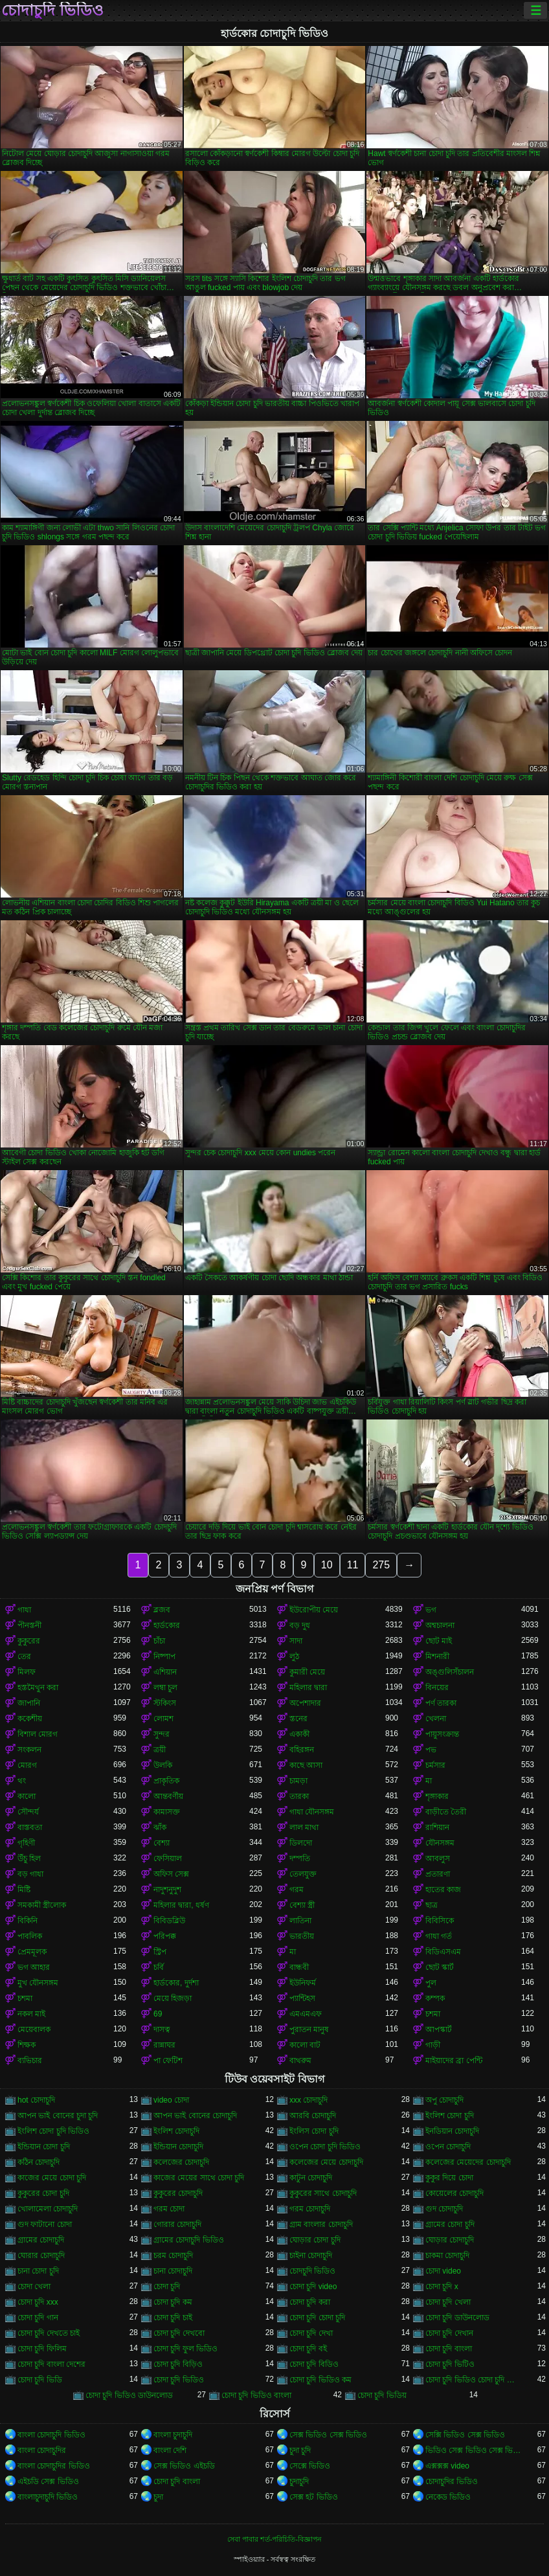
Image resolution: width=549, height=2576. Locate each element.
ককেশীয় (29, 1718)
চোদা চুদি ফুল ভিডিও (185, 2348)
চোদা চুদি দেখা (311, 2333)
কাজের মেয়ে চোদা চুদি (51, 2177)
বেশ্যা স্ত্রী (302, 1905)
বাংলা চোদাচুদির (41, 2450)
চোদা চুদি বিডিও (314, 2364)
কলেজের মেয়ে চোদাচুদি (326, 2162)
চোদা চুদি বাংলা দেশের (51, 2364)
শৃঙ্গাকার (437, 1796)
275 (381, 1564)
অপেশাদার (305, 1703)
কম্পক (435, 1998)
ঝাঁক (159, 1827)
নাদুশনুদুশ (167, 1889)
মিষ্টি (23, 1889)
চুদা (158, 2497)
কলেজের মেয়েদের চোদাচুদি (468, 2162)
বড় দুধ (299, 1625)
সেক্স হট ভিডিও (313, 2497)
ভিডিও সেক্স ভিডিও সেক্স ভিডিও (473, 2450)
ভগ (430, 1609)
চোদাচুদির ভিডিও (451, 2481)
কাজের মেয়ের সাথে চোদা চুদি (198, 2177)
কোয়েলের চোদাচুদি (454, 2193)
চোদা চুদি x (441, 2286)
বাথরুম (300, 2060)
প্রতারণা (437, 1874)
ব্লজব (161, 1609)
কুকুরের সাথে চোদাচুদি (323, 2193)
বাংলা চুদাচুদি (172, 2434)
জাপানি (28, 1703)
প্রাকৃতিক (166, 1780)
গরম (296, 1889)
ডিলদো (300, 1842)
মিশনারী (437, 1656)
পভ (430, 1749)
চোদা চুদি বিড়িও (178, 2364)
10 (327, 1564)
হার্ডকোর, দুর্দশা (176, 1982)
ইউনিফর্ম (302, 1982)
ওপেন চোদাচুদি (448, 2146)
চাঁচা (159, 1640)
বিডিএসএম (443, 1951)
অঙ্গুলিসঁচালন (449, 1672)
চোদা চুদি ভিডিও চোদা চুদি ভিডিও (473, 2379)
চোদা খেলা (33, 2286)
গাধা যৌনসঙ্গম (311, 1811)
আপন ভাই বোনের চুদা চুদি (57, 2115)
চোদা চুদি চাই (172, 2317)
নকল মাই (31, 2013)
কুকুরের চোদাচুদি (178, 2193)
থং (21, 1780)
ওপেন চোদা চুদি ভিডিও (325, 2146)
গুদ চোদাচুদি (444, 2208)
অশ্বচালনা (439, 1625)
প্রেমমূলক (32, 1951)
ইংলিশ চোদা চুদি (449, 2115)
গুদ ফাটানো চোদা (44, 2224)
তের (24, 1656)
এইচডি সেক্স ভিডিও (48, 2481)
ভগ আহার (33, 1967)
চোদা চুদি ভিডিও (178, 2379)
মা (428, 1780)
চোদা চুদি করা (309, 2302)
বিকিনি (27, 1920)
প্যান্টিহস (302, 1998)
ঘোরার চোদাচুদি (41, 2255)
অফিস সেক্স (171, 1874)
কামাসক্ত (166, 1811)
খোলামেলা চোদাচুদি (47, 2208)
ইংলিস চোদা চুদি (314, 2131)
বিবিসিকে (439, 1920)
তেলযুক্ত (303, 1874)
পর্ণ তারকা (440, 1703)
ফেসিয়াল (167, 1858)
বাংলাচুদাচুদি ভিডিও (47, 2497)
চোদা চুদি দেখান (449, 2333)
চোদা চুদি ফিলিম (42, 2348)
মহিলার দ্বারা (308, 1687)
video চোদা (171, 2100)
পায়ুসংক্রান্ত (442, 1734)
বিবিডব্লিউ (169, 1920)
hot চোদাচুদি (36, 2100)
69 (157, 2013)
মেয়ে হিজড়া (172, 1998)
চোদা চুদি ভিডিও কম (320, 2379)
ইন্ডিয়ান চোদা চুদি (43, 2146)
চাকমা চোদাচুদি (447, 2255)
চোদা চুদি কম (172, 2302)
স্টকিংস (164, 1703)
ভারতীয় (301, 1936)
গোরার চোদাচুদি (177, 2224)
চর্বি (158, 1967)
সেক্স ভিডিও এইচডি (184, 2465)
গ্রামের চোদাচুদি (40, 2239)
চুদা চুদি (300, 2450)
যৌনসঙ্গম (439, 1842)
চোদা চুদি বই (308, 2348)
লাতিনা (300, 1920)
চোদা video (443, 2271)
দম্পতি (299, 1858)
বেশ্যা (161, 1842)
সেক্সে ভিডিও (309, 2465)
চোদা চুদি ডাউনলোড (457, 2317)
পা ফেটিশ (168, 2060)
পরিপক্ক (164, 1936)
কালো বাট (304, 2045)
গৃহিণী (26, 1842)
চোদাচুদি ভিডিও (52, 10)
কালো (26, 1796)
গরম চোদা (169, 2208)
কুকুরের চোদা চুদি (43, 2193)
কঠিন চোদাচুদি (38, 2162)
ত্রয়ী (159, 1749)
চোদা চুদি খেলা (448, 2302)
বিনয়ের (437, 1687)
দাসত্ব (161, 2029)
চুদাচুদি (299, 2481)
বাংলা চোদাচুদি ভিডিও (51, 2434)
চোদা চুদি (166, 2286)
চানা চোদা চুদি (38, 2271)
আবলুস (437, 1858)
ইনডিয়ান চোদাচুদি (452, 2131)
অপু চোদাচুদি (444, 2100)
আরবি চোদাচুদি (312, 2115)
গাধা (24, 1609)
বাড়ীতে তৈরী (445, 1811)
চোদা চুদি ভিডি (39, 2379)
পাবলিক (29, 1936)
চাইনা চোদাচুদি (310, 2255)
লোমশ (163, 1718)
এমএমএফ (305, 2013)
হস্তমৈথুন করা (37, 1687)
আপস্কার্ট (438, 2029)
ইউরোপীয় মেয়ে (313, 1609)
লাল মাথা (304, 1827)
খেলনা (435, 1718)
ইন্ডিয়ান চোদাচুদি (178, 2146)
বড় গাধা (30, 1874)
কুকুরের (28, 1640)
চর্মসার (435, 1765)
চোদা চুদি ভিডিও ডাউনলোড (129, 2395)
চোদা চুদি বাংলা (448, 2348)
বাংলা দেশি (169, 2450)
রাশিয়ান (437, 1827)
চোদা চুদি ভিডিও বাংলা (256, 2395)
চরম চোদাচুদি (173, 2255)
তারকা (299, 1796)
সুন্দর (161, 1734)
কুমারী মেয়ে (307, 1672)
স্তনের (298, 1718)
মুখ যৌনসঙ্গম (37, 1982)
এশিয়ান (165, 1672)
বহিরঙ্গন (301, 1749)
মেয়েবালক (33, 2029)
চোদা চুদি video (313, 2286)
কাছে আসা (305, 1765)
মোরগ (27, 1765)
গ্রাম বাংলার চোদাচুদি (321, 2224)
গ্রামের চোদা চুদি (450, 2224)
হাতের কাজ (443, 1889)
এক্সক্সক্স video (447, 2465)
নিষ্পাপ (164, 1656)
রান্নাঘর (164, 2045)
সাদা (295, 1640)
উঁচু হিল (29, 1858)
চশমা (24, 1998)
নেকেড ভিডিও (448, 2497)
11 (353, 1564)
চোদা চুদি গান (37, 2317)
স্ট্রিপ (159, 1951)
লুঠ (294, 1656)
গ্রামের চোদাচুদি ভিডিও (188, 2239)
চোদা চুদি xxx (37, 2302)
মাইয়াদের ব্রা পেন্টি (453, 2060)
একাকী (299, 1734)
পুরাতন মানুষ (309, 2029)
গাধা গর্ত (438, 1936)
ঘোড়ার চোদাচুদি (449, 2239)
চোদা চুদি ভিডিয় (382, 2395)
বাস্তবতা (29, 1827)
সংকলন (29, 1749)
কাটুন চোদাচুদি (310, 2177)
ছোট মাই (438, 1640)
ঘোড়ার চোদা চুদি (315, 2239)
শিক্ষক (26, 2045)
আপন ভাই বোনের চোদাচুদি (195, 2115)
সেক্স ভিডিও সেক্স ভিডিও (328, 2434)
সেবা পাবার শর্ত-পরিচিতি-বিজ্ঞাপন (274, 2539)
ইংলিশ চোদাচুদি (176, 2131)
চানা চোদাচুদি (172, 2271)
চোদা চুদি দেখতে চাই (48, 2333)
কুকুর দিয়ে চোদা (449, 2177)
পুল (430, 1982)
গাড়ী (432, 2045)
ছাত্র (431, 1905)
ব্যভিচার (29, 2060)
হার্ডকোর (166, 1625)
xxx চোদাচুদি (308, 2100)
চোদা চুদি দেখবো (179, 2333)
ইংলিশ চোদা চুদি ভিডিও (53, 2131)
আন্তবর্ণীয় (168, 1796)
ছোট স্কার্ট (439, 1967)
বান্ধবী (299, 1967)
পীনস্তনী (29, 1625)
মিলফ (26, 1672)
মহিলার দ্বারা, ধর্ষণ (181, 1905)
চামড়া (298, 1780)
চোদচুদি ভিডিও (312, 2271)
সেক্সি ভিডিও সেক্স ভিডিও (465, 2434)
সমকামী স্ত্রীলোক (41, 1905)
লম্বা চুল (165, 1687)
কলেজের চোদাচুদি (181, 2162)
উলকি (162, 1765)
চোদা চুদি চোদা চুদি (317, 2317)
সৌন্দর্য (28, 1811)
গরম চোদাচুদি (309, 2208)
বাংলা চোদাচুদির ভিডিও (53, 2465)
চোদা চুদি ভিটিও (450, 2364)
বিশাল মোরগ (37, 1734)
